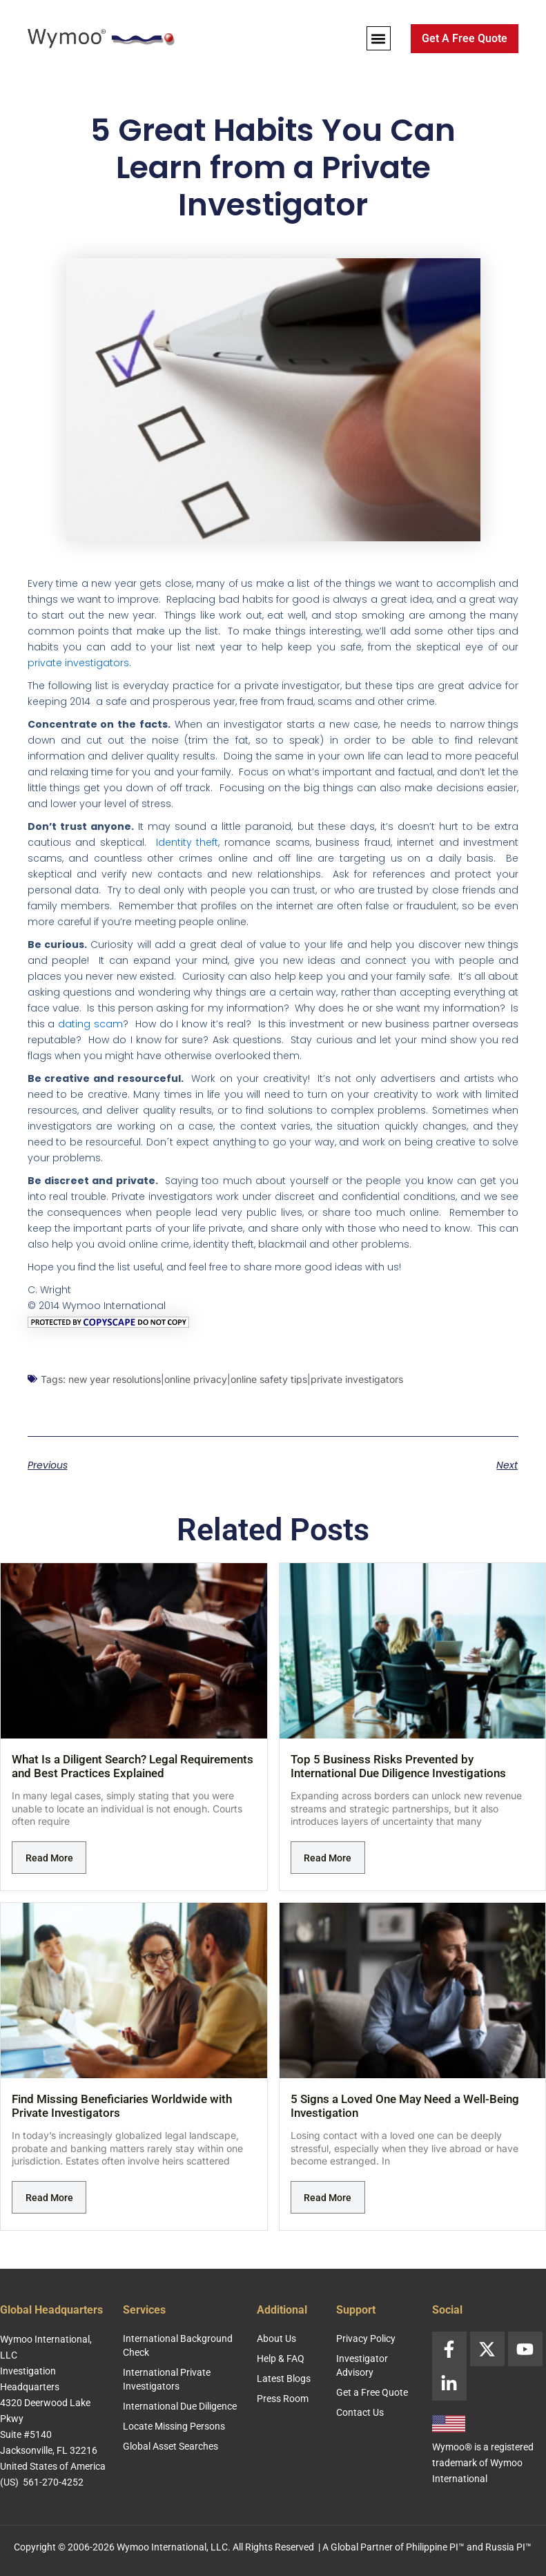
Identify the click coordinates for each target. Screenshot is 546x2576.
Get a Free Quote (372, 2392)
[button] (379, 38)
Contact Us (360, 2412)
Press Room (283, 2398)
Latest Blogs (284, 2378)
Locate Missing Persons (174, 2426)
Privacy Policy (366, 2338)
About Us (276, 2338)
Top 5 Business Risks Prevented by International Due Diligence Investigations (398, 1766)
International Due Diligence (180, 2406)
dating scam (90, 1024)
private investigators (78, 663)
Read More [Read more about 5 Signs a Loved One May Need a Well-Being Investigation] (327, 2197)
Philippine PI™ (435, 2547)
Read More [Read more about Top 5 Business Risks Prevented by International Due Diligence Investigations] (327, 1857)
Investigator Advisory (362, 2365)
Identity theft (187, 842)
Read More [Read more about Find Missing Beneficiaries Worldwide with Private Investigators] (49, 2197)
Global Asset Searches (170, 2446)
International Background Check (178, 2345)
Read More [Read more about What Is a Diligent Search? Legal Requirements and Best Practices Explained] (49, 1857)
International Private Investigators (167, 2379)
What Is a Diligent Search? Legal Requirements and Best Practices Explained (132, 1766)
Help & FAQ (280, 2358)
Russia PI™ (508, 2547)
